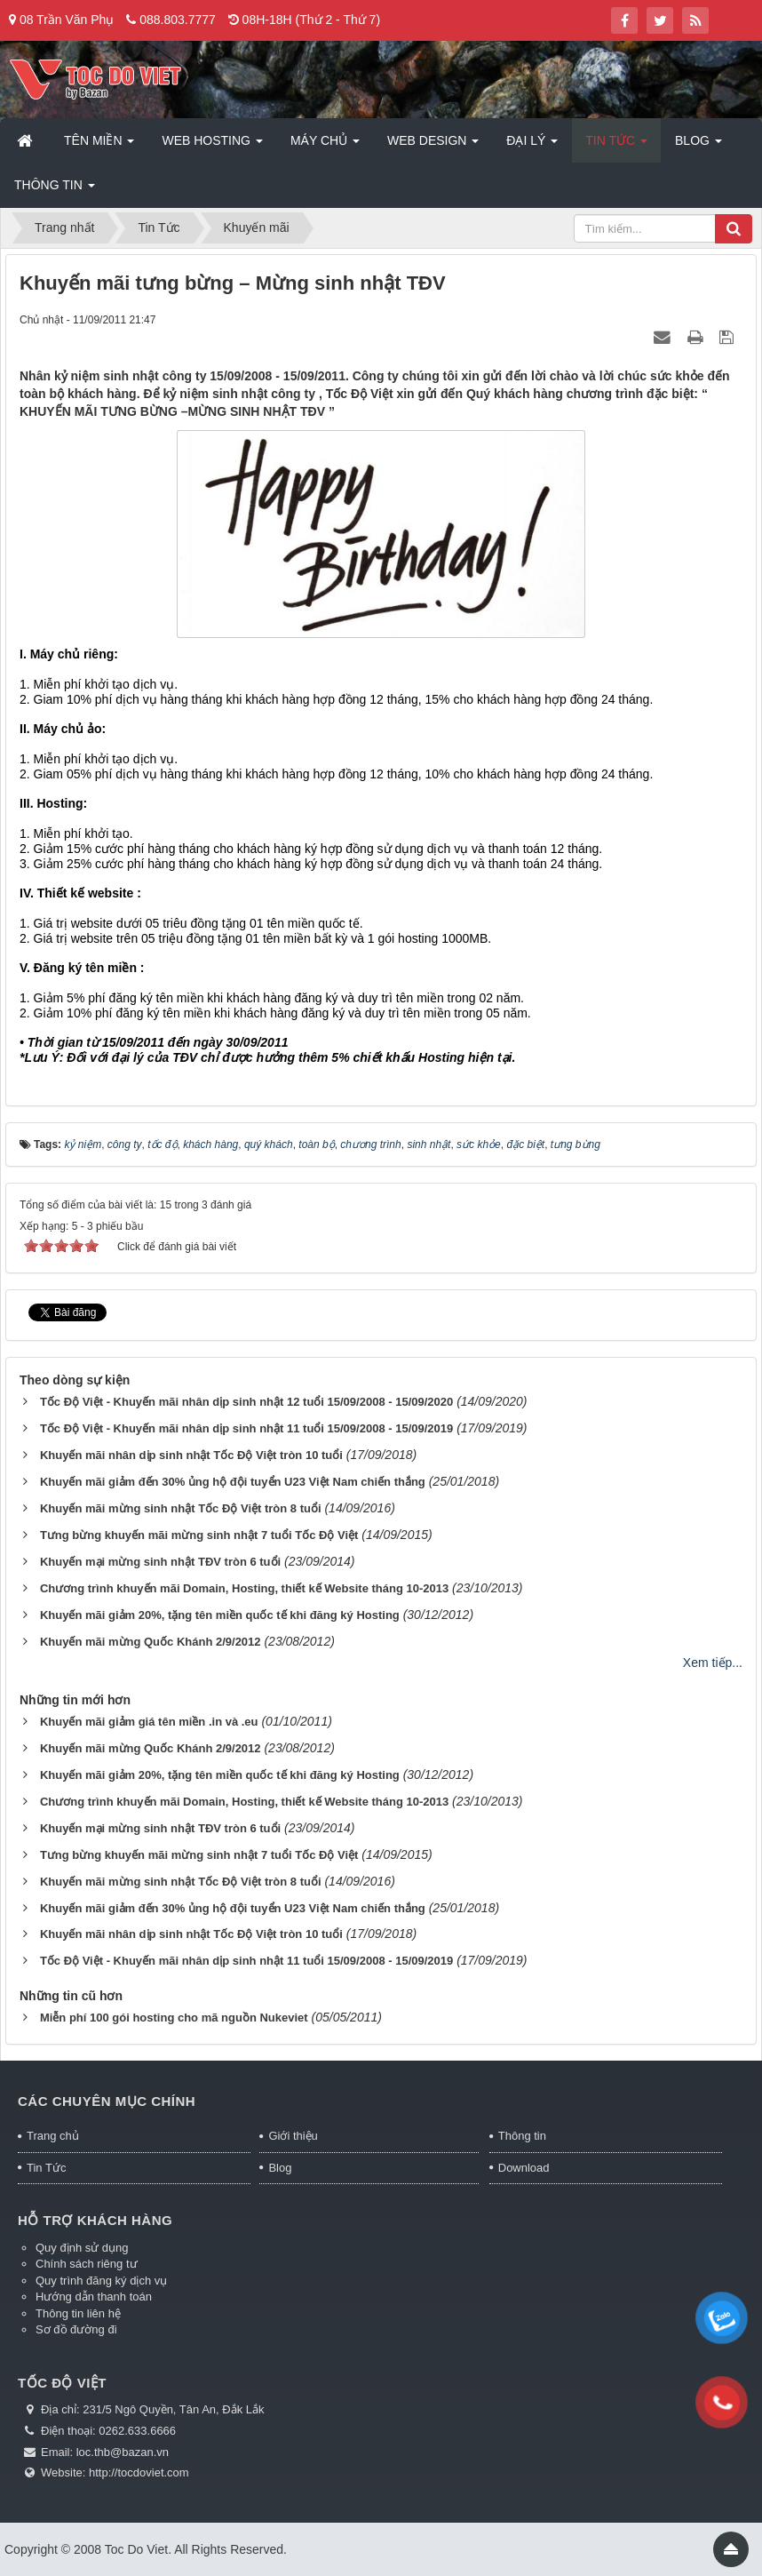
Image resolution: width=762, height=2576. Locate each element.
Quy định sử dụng (82, 2247)
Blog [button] (698, 145)
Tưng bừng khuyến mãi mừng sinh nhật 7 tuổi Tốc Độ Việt (199, 1535)
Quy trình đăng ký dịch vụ (101, 2280)
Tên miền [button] (99, 145)
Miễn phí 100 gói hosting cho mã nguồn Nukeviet (174, 2017)
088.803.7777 (177, 19)
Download (524, 2167)
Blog (279, 2167)
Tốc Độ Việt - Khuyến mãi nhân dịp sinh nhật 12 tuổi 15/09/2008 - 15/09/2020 (246, 1401)
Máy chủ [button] (325, 145)
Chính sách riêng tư (87, 2263)
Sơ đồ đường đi (76, 2329)
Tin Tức (46, 2167)
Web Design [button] (433, 145)
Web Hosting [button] (212, 145)
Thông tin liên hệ (78, 2313)
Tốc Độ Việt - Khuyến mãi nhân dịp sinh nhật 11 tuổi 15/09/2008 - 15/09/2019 (246, 1428)
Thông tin (522, 2135)
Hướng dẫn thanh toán (94, 2296)
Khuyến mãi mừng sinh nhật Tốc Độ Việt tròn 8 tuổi (180, 1508)
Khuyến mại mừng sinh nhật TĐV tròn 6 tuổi (160, 1561)
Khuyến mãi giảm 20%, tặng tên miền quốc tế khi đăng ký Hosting (220, 1615)
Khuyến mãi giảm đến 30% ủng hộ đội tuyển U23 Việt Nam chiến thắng (232, 1481)
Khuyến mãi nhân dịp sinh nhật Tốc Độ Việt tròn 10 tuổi (191, 1455)
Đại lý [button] (532, 145)
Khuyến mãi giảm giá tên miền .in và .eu (149, 1721)
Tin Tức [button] (616, 145)
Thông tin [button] (54, 190)
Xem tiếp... (712, 1662)
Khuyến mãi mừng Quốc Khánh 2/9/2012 (150, 1641)
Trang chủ (53, 2135)
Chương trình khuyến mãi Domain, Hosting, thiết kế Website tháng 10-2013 (244, 1588)
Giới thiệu (292, 2135)
